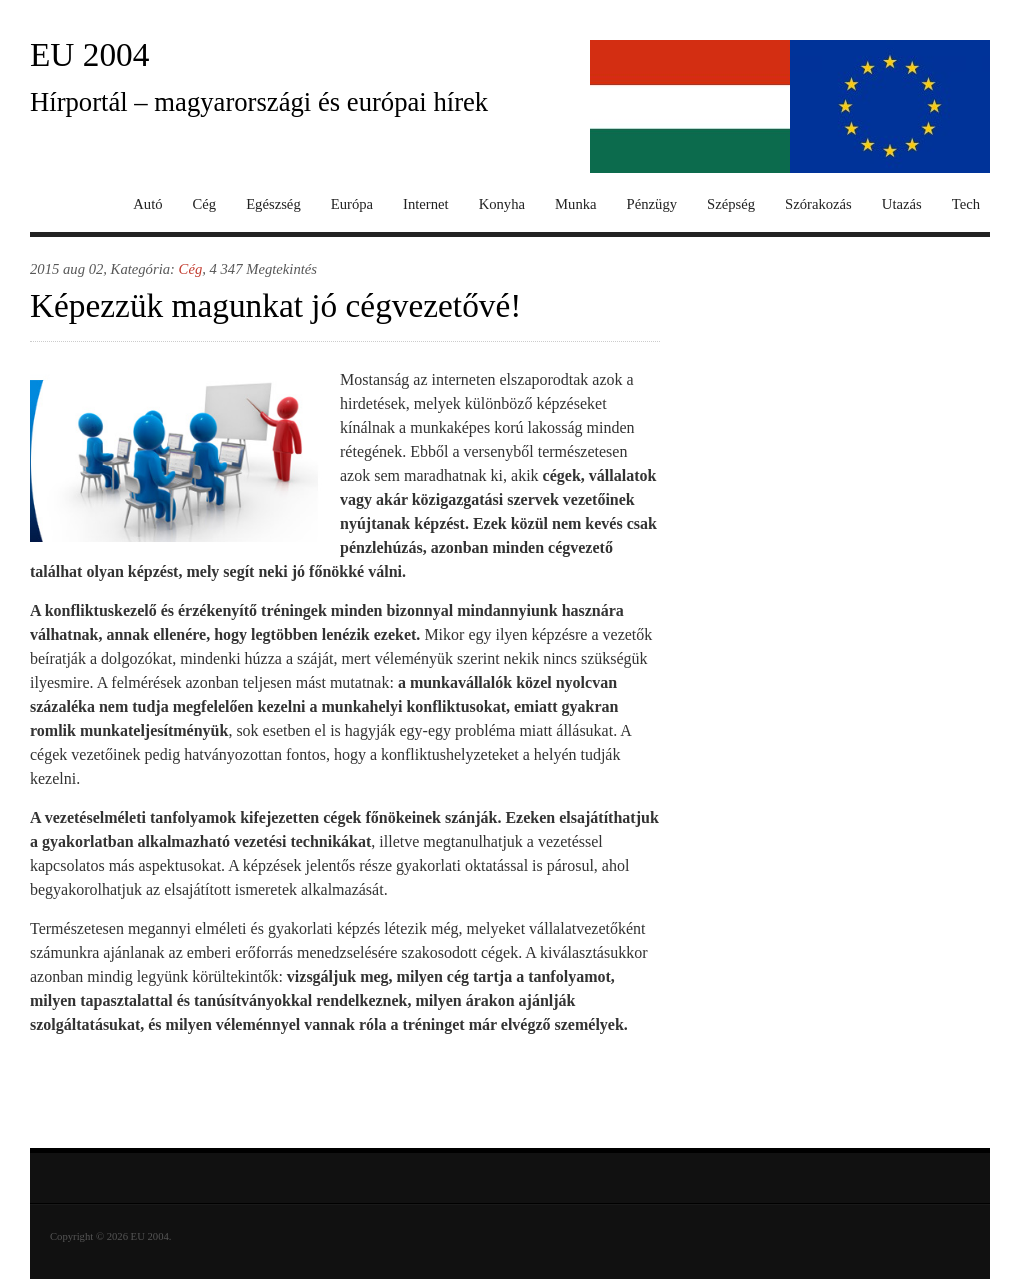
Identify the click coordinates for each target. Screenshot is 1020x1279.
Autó (147, 204)
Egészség (273, 204)
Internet (426, 204)
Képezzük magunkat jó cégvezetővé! (275, 305)
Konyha (502, 204)
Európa (352, 204)
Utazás (902, 204)
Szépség (731, 204)
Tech (966, 204)
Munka (576, 204)
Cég (205, 204)
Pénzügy (652, 204)
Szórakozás (818, 204)
